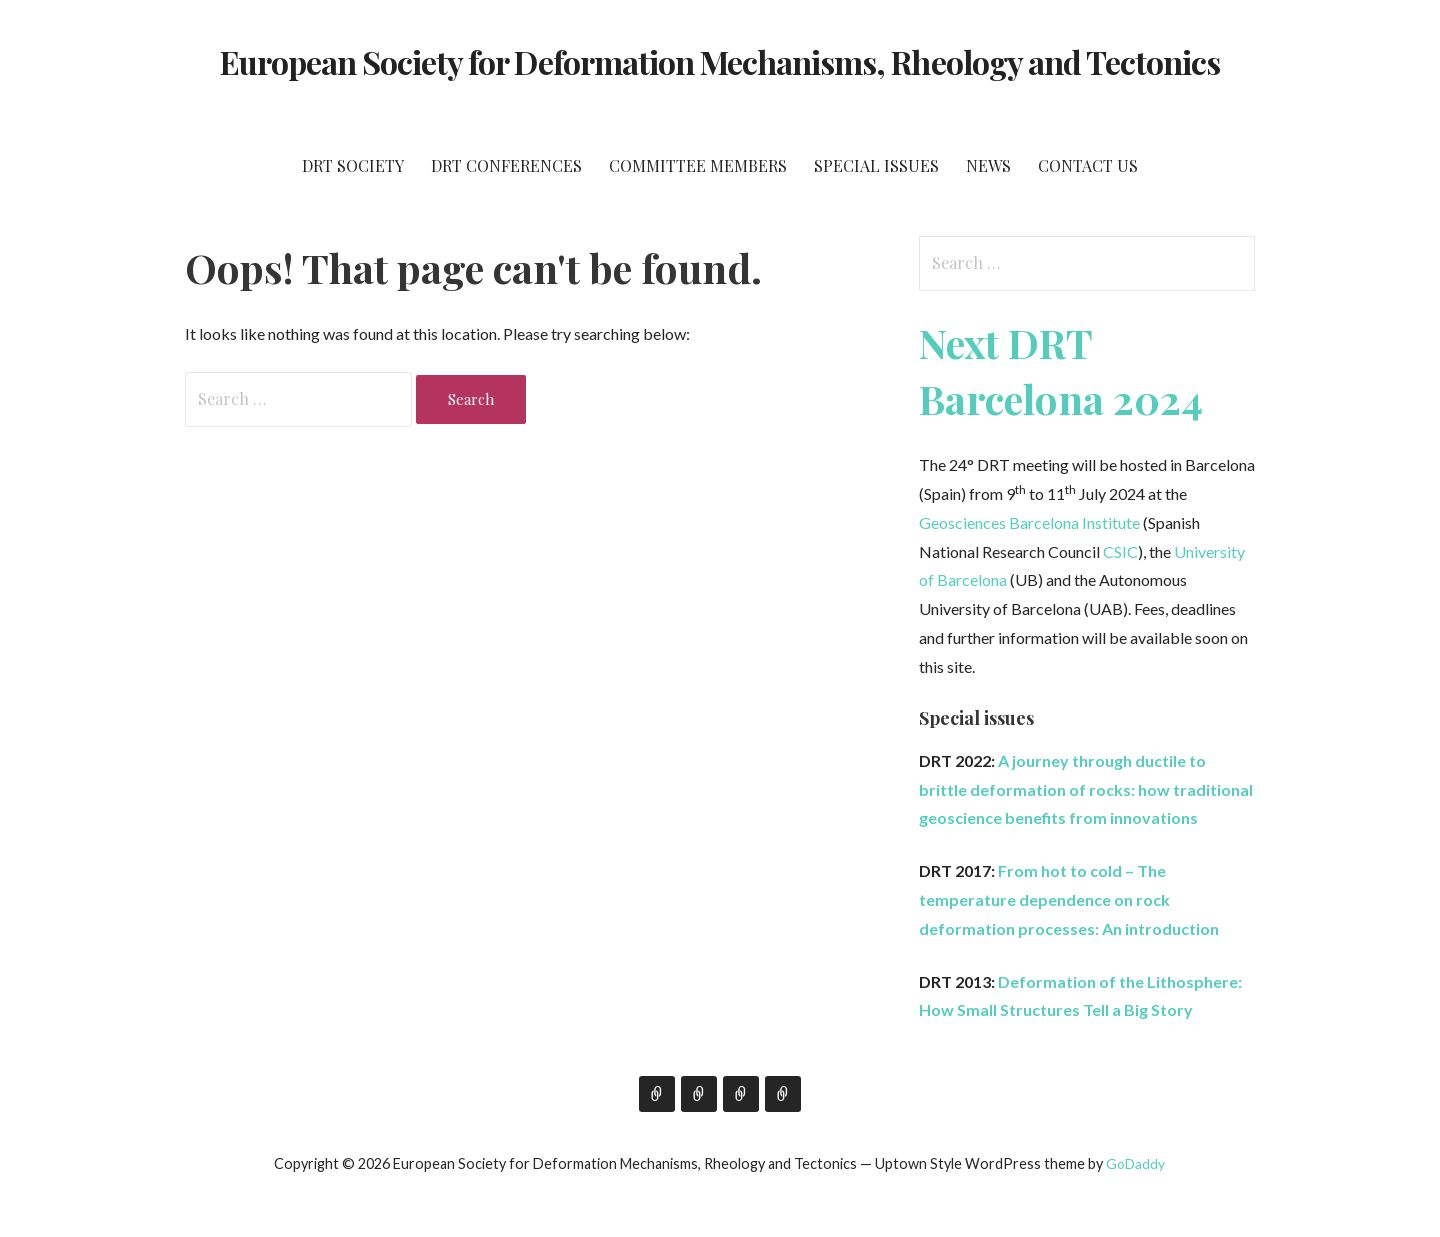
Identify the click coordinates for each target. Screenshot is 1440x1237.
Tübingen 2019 (741, 1094)
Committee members (698, 165)
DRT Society (353, 165)
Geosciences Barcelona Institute (1029, 522)
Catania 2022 (783, 1094)
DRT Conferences (506, 165)
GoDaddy (1135, 1163)
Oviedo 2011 (657, 1094)
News (988, 165)
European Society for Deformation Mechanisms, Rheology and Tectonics (720, 61)
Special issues (876, 165)
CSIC (1120, 551)
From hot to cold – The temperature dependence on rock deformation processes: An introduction (1069, 899)
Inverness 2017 (699, 1094)
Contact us (1088, 165)
